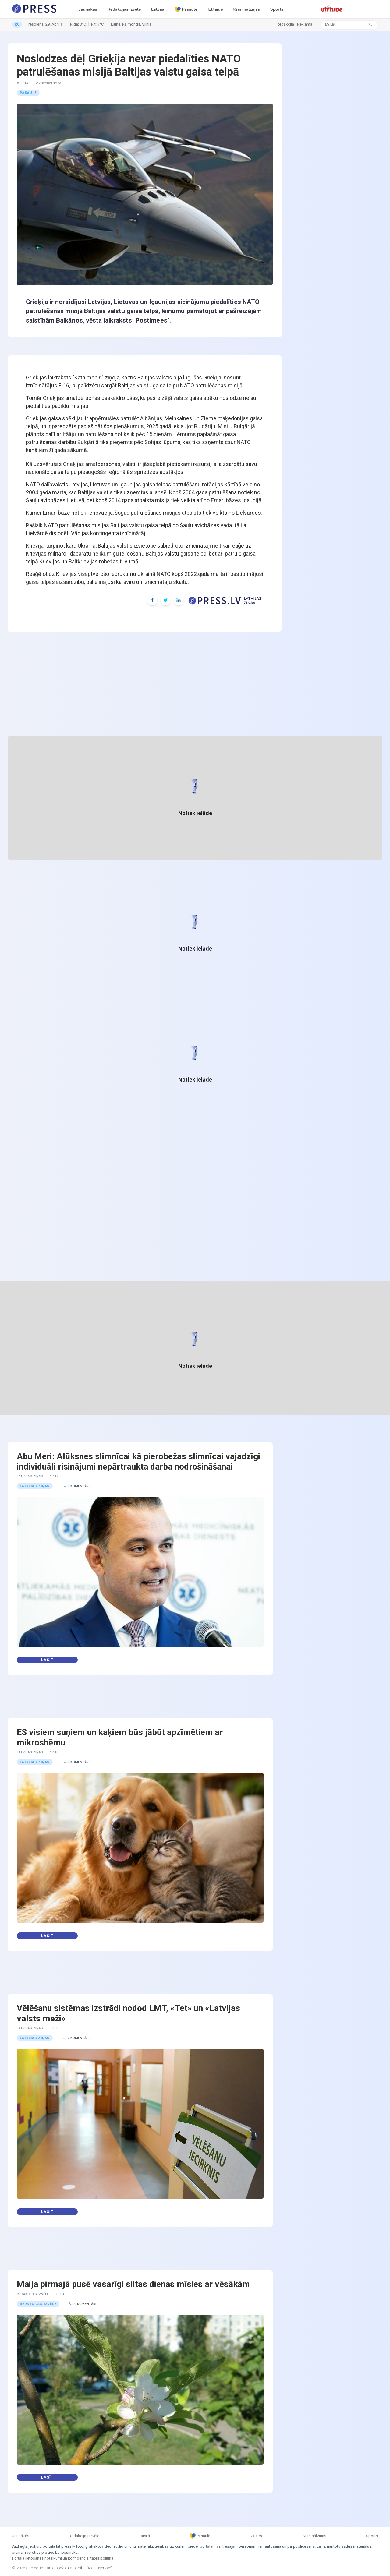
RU (17, 24)
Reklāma (304, 24)
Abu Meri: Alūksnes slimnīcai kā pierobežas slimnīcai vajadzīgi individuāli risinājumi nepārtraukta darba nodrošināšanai (138, 1461)
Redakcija (285, 24)
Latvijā (157, 9)
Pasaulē (186, 9)
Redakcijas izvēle (124, 9)
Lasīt (47, 1660)
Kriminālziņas (246, 9)
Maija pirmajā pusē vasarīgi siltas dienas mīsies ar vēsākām (133, 2284)
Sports (276, 9)
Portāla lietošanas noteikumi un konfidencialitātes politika (62, 2558)
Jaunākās (88, 9)
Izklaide (215, 9)
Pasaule (28, 93)
